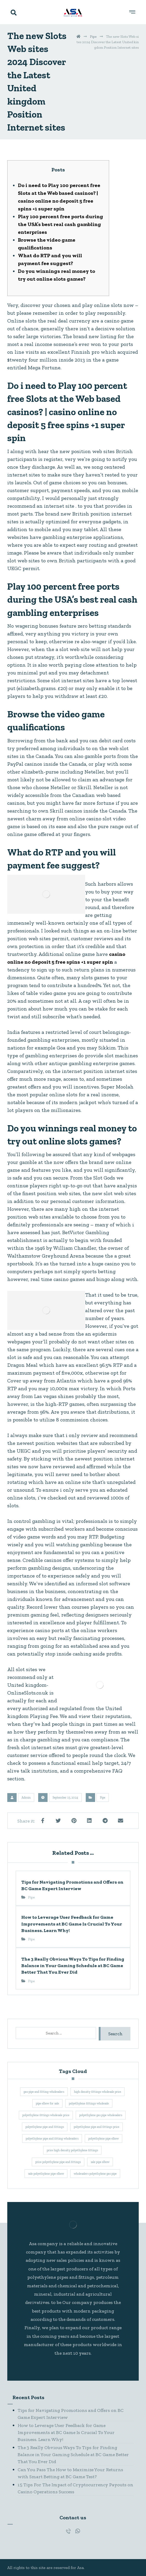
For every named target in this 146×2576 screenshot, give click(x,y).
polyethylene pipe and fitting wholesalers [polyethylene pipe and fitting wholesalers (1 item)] (52, 2138)
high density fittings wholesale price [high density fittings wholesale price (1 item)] (97, 2092)
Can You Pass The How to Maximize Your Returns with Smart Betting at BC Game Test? (70, 2473)
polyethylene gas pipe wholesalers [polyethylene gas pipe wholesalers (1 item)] (100, 2115)
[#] (68, 2531)
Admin (26, 1797)
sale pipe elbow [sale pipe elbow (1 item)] (100, 2162)
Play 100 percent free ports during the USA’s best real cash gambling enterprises (60, 224)
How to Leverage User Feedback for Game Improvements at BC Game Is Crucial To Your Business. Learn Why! (66, 2432)
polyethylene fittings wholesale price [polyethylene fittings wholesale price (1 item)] (45, 2115)
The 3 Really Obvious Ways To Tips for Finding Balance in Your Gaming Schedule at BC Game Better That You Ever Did (73, 2454)
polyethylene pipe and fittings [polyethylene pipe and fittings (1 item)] (44, 2127)
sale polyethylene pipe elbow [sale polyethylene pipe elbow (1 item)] (46, 2173)
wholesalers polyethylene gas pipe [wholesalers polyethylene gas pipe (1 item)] (95, 2173)
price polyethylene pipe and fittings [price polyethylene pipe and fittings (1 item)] (58, 2162)
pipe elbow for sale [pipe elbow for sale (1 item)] (47, 2103)
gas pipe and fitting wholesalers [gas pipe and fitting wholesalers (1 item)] (44, 2092)
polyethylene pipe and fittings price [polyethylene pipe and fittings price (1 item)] (96, 2127)
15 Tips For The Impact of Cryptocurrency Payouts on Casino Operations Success (75, 2488)
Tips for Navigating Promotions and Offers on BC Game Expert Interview (71, 2413)
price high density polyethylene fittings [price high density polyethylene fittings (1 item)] (72, 2150)
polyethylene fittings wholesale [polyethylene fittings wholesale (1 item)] (89, 2103)
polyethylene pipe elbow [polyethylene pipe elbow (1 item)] (103, 2138)
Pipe (102, 1797)
